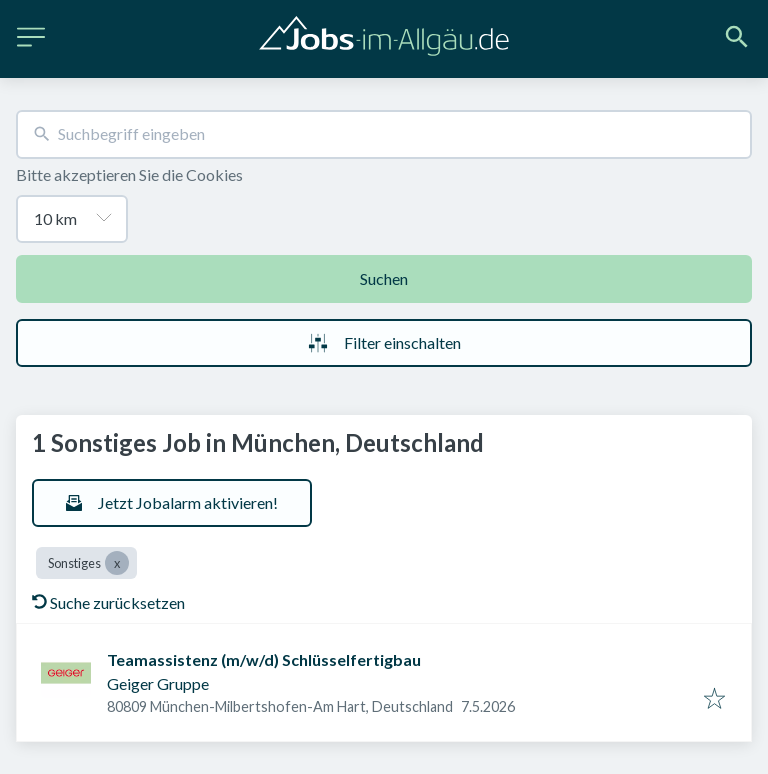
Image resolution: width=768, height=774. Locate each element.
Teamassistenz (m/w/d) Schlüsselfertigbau (264, 659)
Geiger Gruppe (158, 683)
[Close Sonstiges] (117, 563)
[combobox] (384, 134)
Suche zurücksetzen (108, 602)
